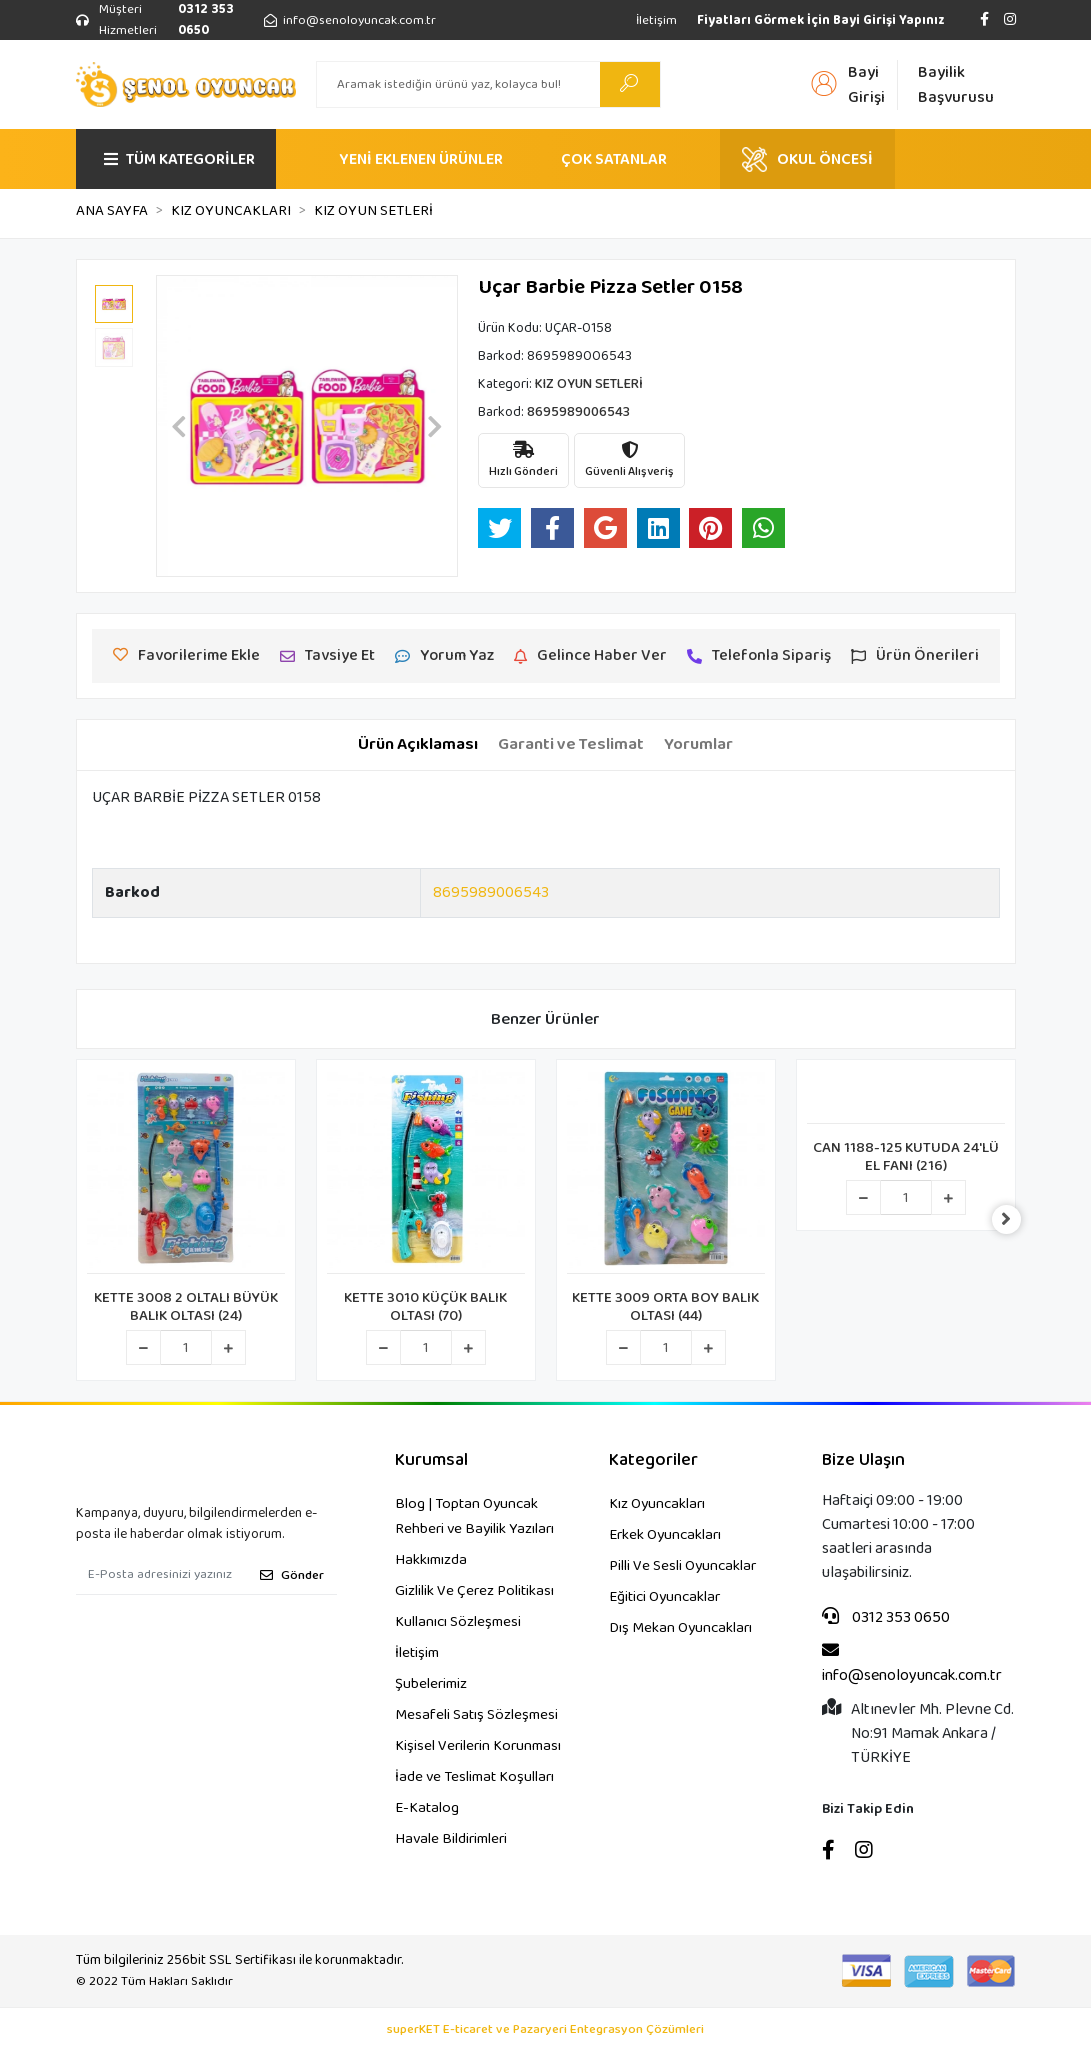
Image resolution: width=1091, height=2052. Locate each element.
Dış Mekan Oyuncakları (680, 1628)
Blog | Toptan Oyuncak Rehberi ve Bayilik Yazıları (474, 1516)
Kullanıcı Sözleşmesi (458, 1622)
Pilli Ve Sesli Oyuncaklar (682, 1566)
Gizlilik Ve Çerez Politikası (474, 1591)
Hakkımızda (431, 1560)
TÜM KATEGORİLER (179, 159)
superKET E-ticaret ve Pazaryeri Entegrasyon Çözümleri (545, 2030)
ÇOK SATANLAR (614, 159)
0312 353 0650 (886, 1618)
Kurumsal (431, 1460)
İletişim (656, 20)
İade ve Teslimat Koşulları (474, 1777)
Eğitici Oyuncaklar (664, 1597)
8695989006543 (491, 892)
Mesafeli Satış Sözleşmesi (476, 1715)
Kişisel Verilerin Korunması (478, 1746)
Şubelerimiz (431, 1684)
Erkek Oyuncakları (665, 1535)
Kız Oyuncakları (657, 1504)
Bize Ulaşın (863, 1460)
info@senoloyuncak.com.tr (912, 1664)
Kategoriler (653, 1460)
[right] (1016, 1220)
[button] (178, 426)
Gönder (292, 1575)
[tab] (418, 745)
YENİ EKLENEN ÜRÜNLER (421, 159)
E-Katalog (427, 1808)
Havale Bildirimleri (451, 1839)
